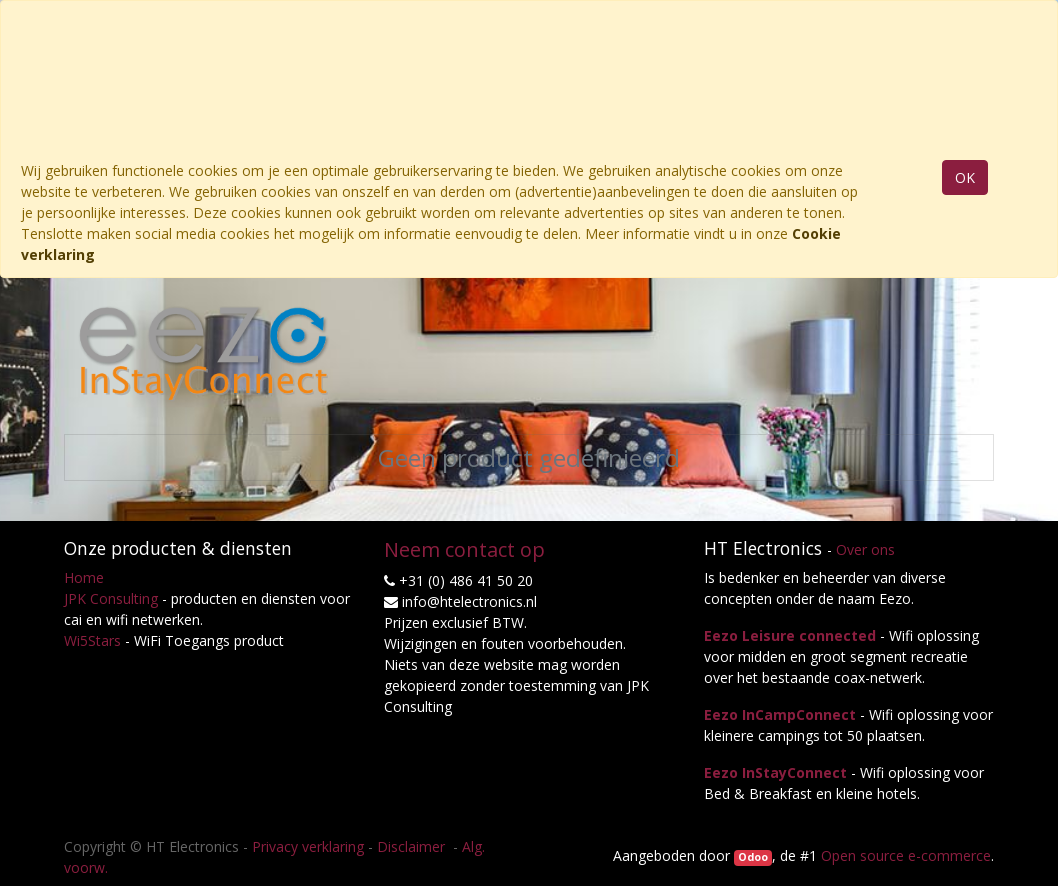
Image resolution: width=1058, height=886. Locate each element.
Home (84, 577)
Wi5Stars (92, 640)
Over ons (865, 549)
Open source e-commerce (906, 855)
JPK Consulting (111, 598)
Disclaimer (413, 846)
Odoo (753, 857)
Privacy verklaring (308, 846)
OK (965, 177)
